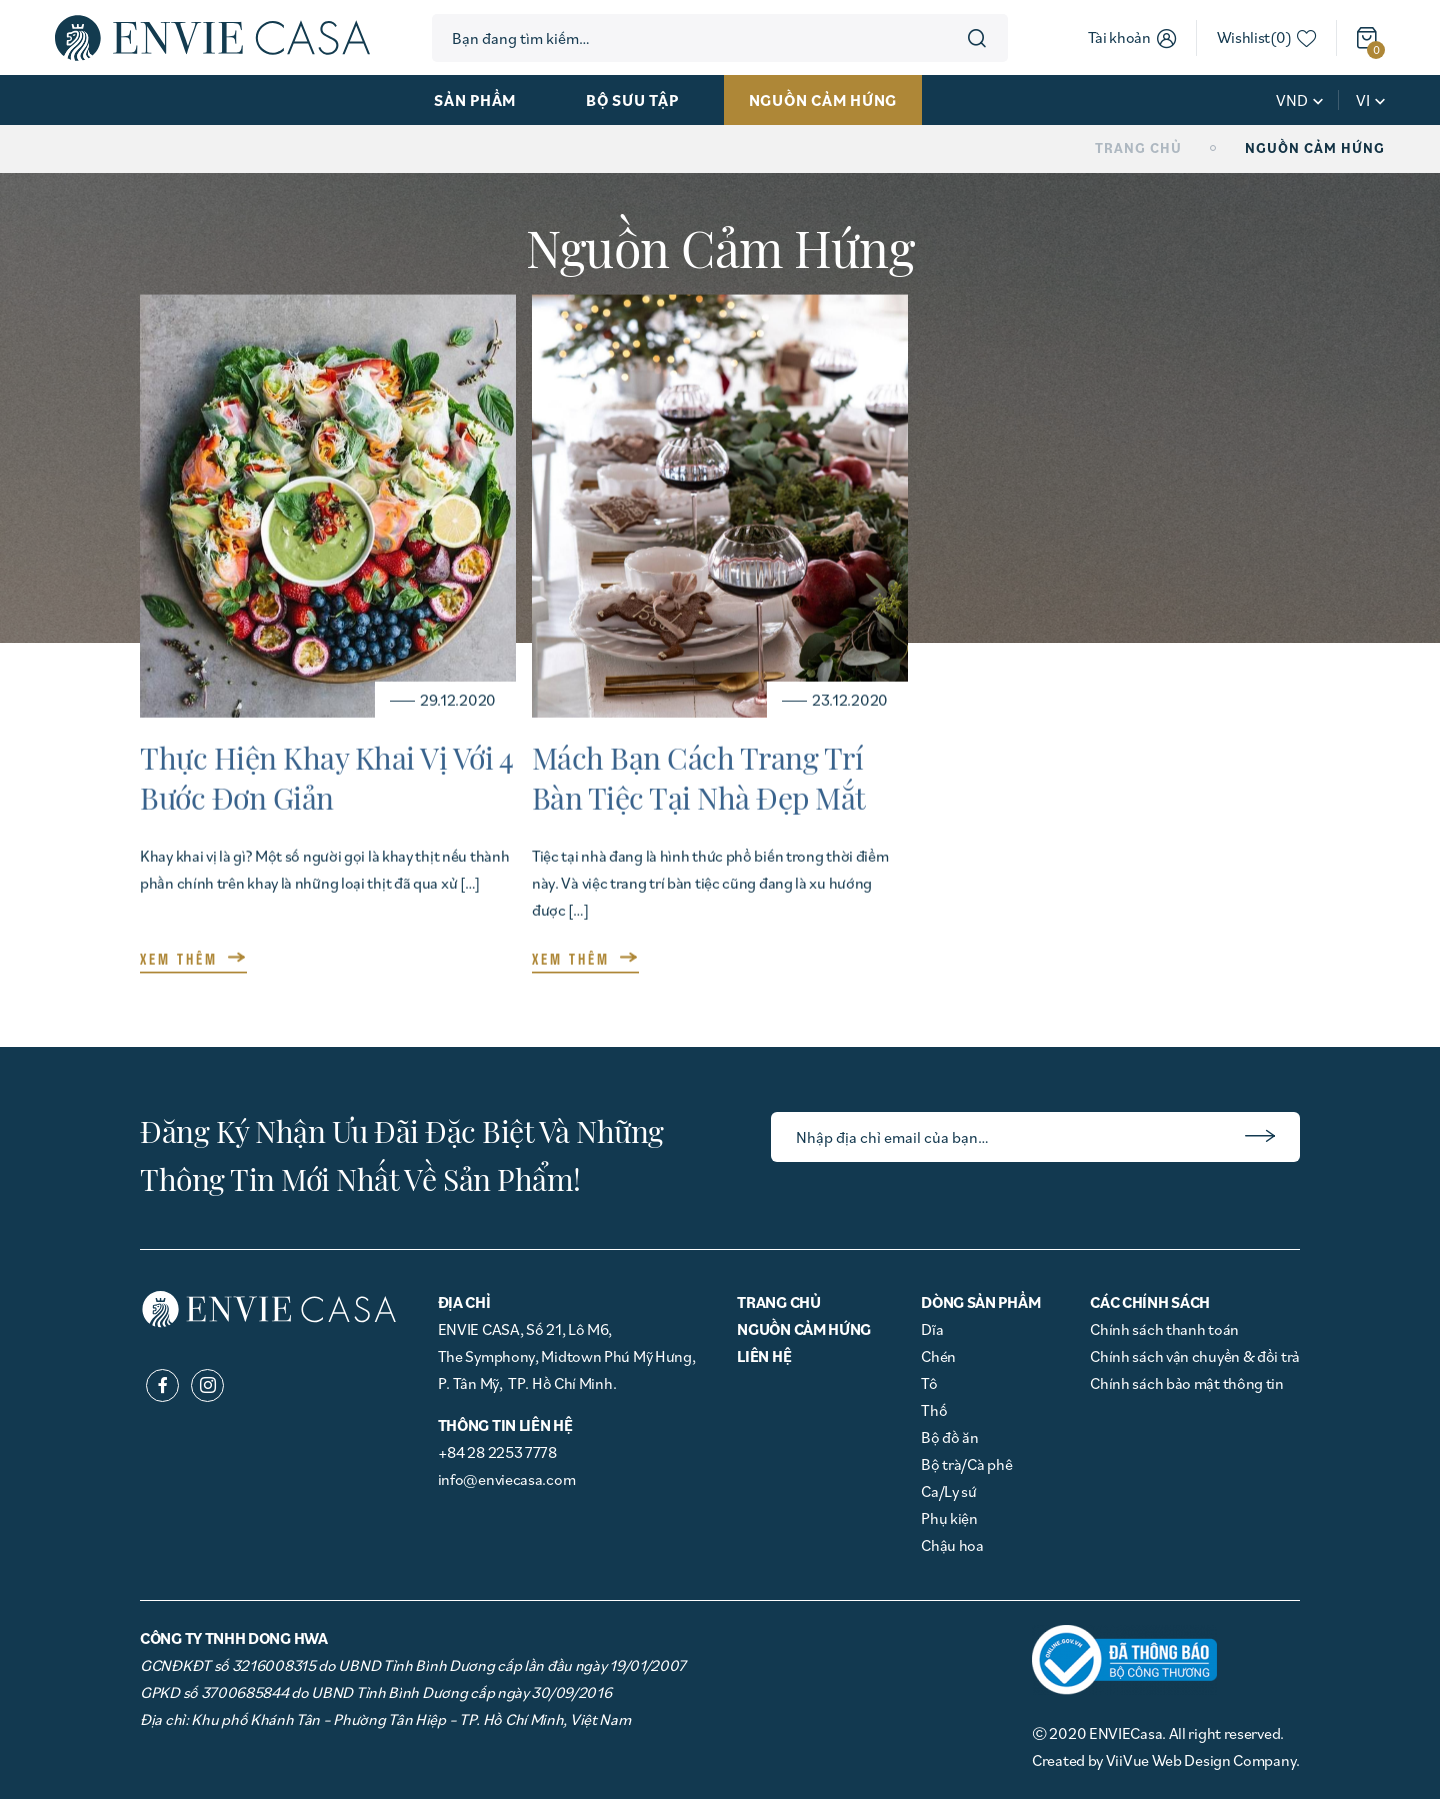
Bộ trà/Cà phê (966, 1464)
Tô (929, 1383)
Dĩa (932, 1329)
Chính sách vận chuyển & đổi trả (1195, 1356)
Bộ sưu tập (632, 100)
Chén (938, 1356)
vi (1363, 100)
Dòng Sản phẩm (980, 1302)
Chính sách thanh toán (1164, 1329)
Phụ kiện (949, 1518)
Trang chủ (1138, 148)
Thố (934, 1410)
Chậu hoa (952, 1545)
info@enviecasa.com (507, 1479)
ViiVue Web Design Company (1201, 1760)
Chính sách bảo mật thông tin (1187, 1383)
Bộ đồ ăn (950, 1437)
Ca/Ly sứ (949, 1491)
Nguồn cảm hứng (823, 100)
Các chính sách (1150, 1302)
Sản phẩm (475, 100)
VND (1292, 100)
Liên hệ (764, 1356)
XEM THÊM (179, 955)
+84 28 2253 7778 (497, 1452)
